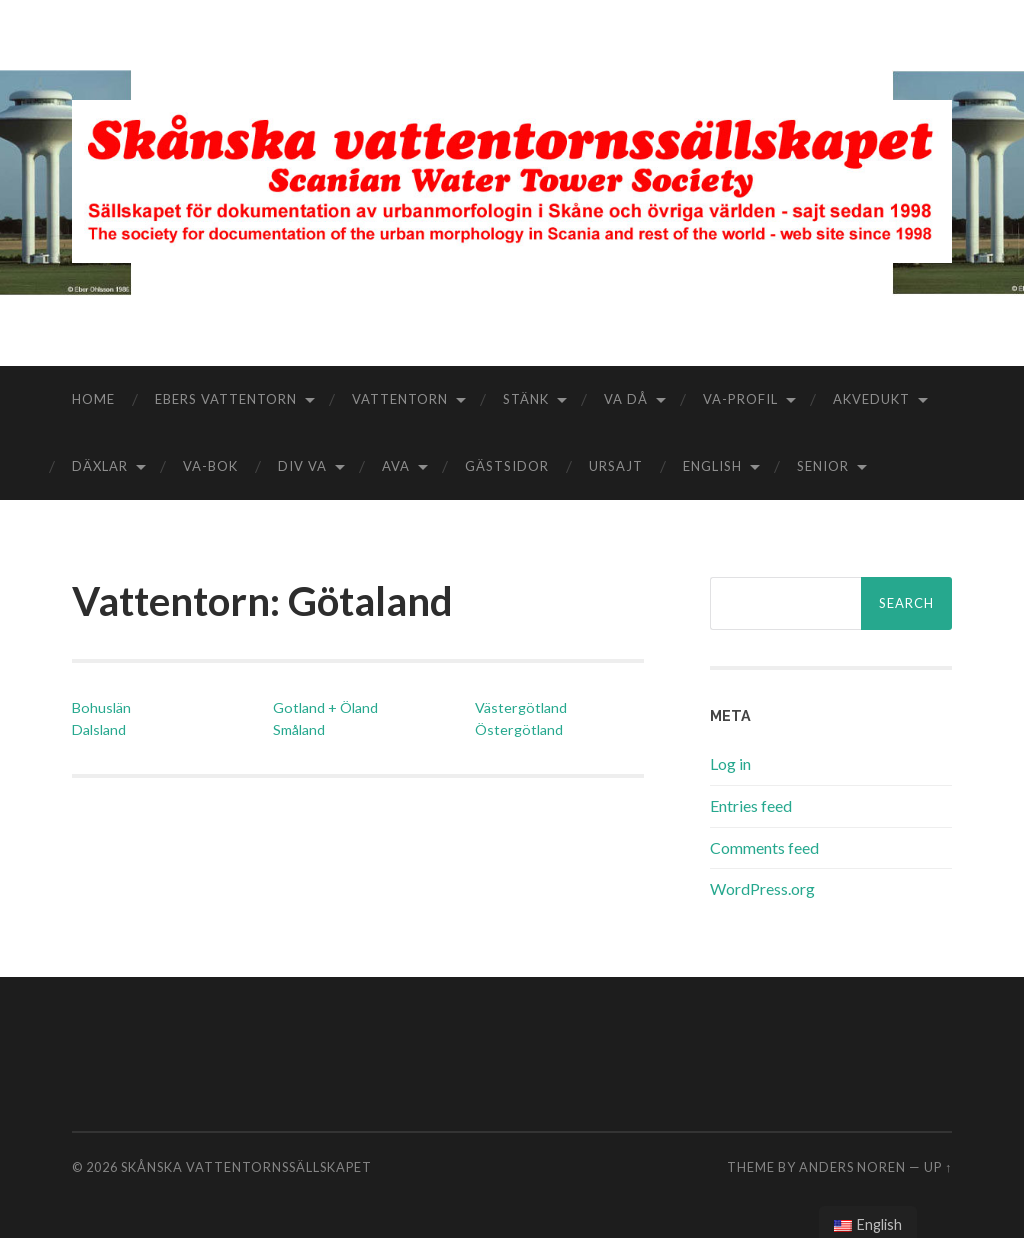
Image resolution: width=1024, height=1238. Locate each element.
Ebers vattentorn (226, 399)
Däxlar (100, 466)
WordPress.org (762, 888)
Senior (823, 466)
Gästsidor (507, 466)
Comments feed (764, 847)
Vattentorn (400, 399)
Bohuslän (101, 707)
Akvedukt (871, 399)
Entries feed (751, 805)
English (712, 466)
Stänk (526, 399)
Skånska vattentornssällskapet (246, 1167)
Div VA (302, 466)
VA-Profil (740, 399)
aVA (396, 466)
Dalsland (99, 729)
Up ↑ (938, 1167)
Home (93, 399)
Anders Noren (852, 1167)
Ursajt (616, 466)
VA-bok (210, 466)
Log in (730, 763)
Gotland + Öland (325, 707)
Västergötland (521, 707)
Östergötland (519, 729)
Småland (299, 729)
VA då (626, 399)
